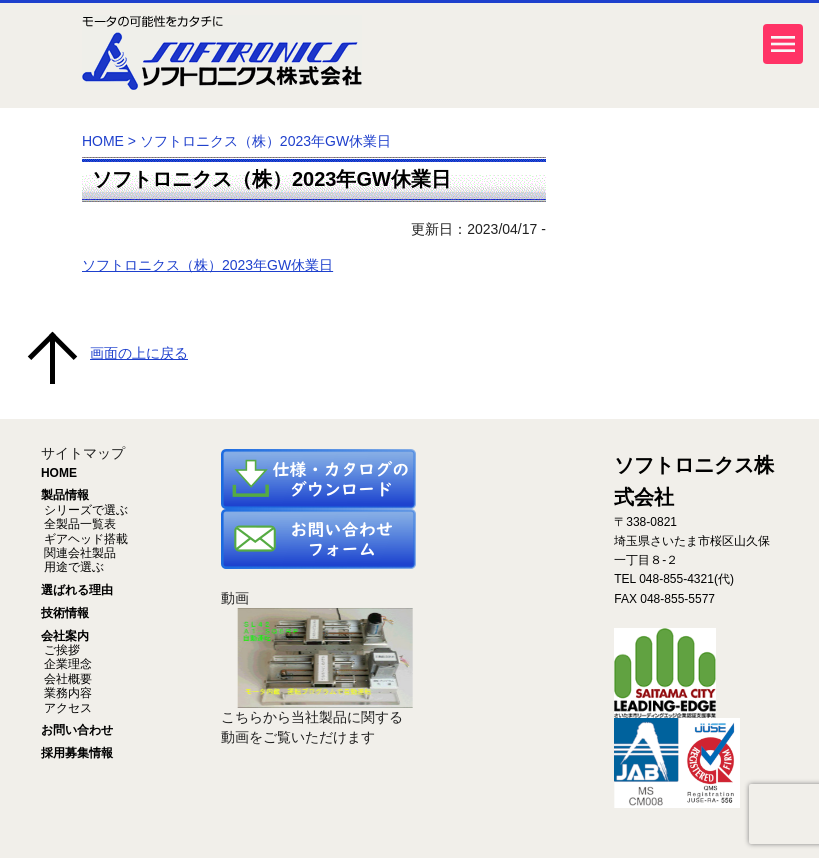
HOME (103, 141)
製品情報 (65, 495)
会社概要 (66, 679)
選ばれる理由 (77, 590)
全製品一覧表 (78, 524)
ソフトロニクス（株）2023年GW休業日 (271, 179)
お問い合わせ (77, 730)
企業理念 (66, 664)
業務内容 (66, 693)
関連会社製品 (78, 553)
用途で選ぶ (72, 567)
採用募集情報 (77, 753)
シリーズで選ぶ (84, 510)
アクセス (66, 708)
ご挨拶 (60, 650)
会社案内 (65, 636)
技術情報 (65, 613)
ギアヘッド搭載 (84, 539)
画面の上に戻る (139, 353)
